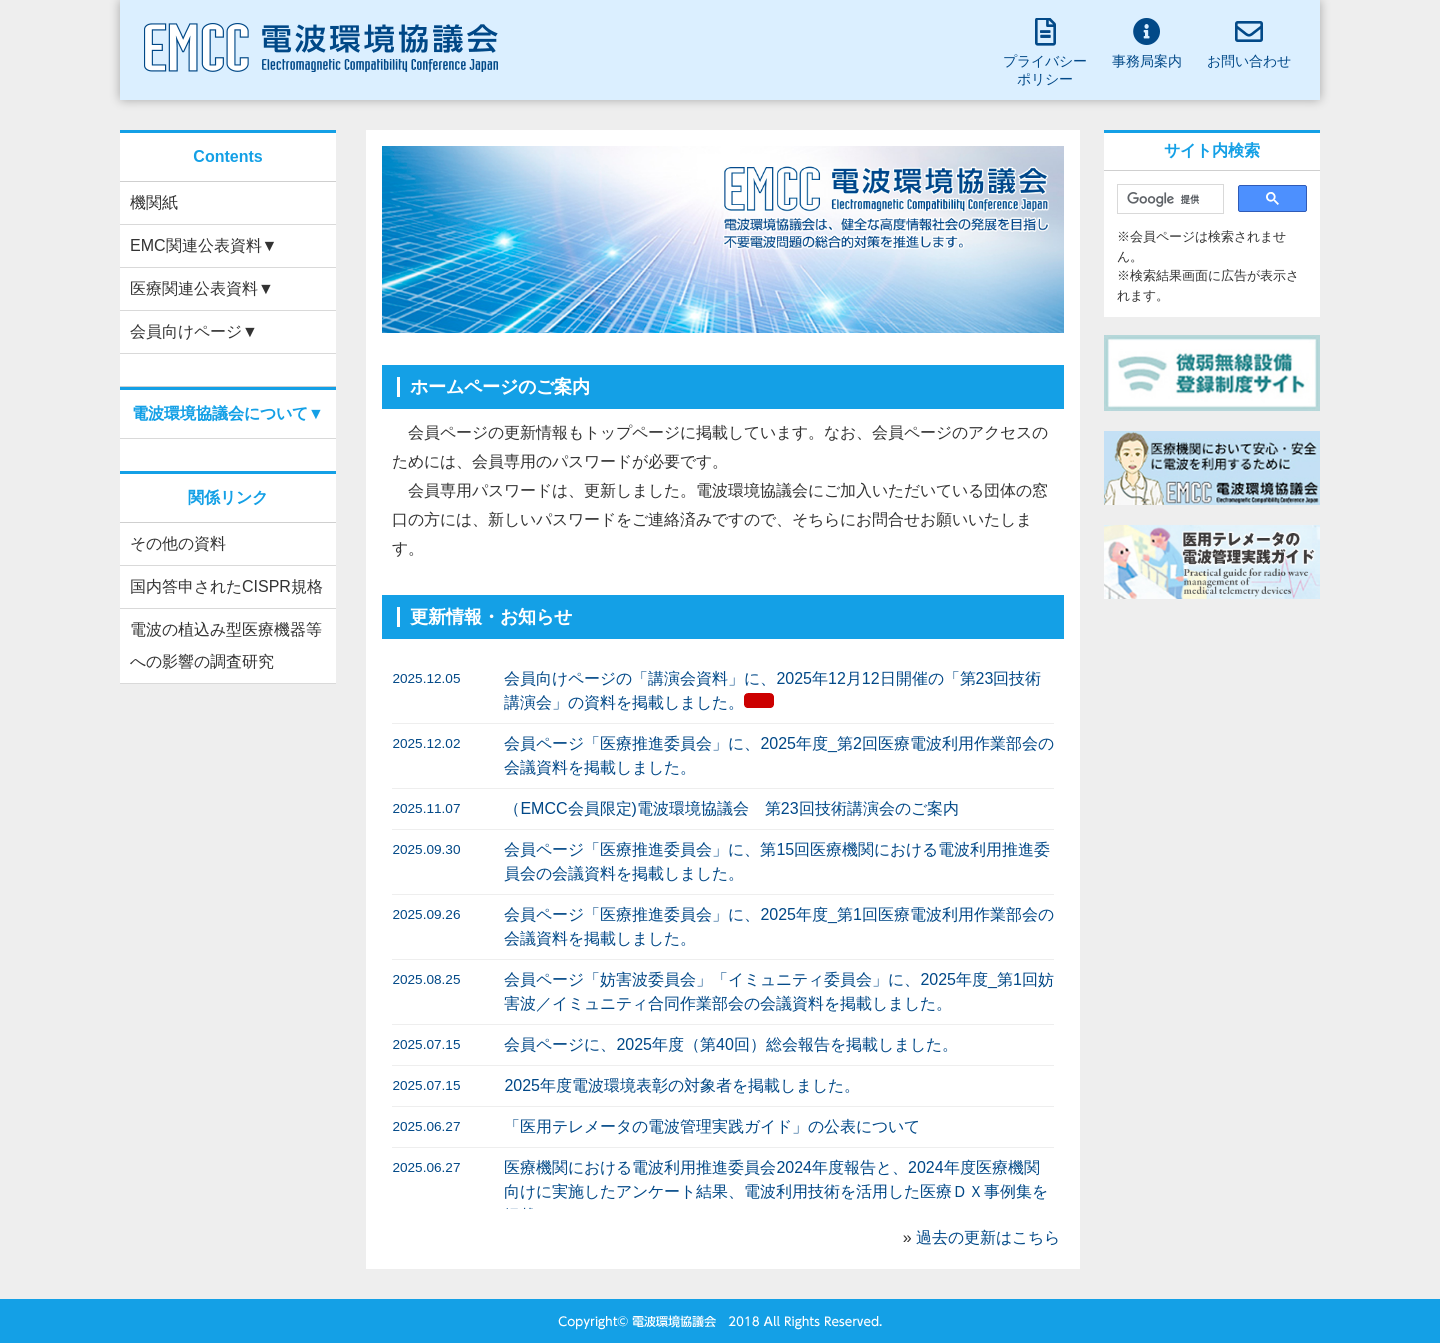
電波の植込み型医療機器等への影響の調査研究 (226, 645)
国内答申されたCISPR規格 (226, 586)
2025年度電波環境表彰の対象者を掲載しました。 (682, 1085)
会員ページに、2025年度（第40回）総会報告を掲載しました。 (730, 1044)
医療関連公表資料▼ (202, 288)
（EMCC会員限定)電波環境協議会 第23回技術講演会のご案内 (731, 808)
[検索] (1168, 200)
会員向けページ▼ (194, 331)
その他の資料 (178, 543)
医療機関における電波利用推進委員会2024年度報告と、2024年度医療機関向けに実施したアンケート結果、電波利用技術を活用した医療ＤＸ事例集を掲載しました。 (776, 1191)
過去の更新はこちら (988, 1237)
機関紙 (154, 202)
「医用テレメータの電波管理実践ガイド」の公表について (712, 1126)
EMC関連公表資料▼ (203, 245)
